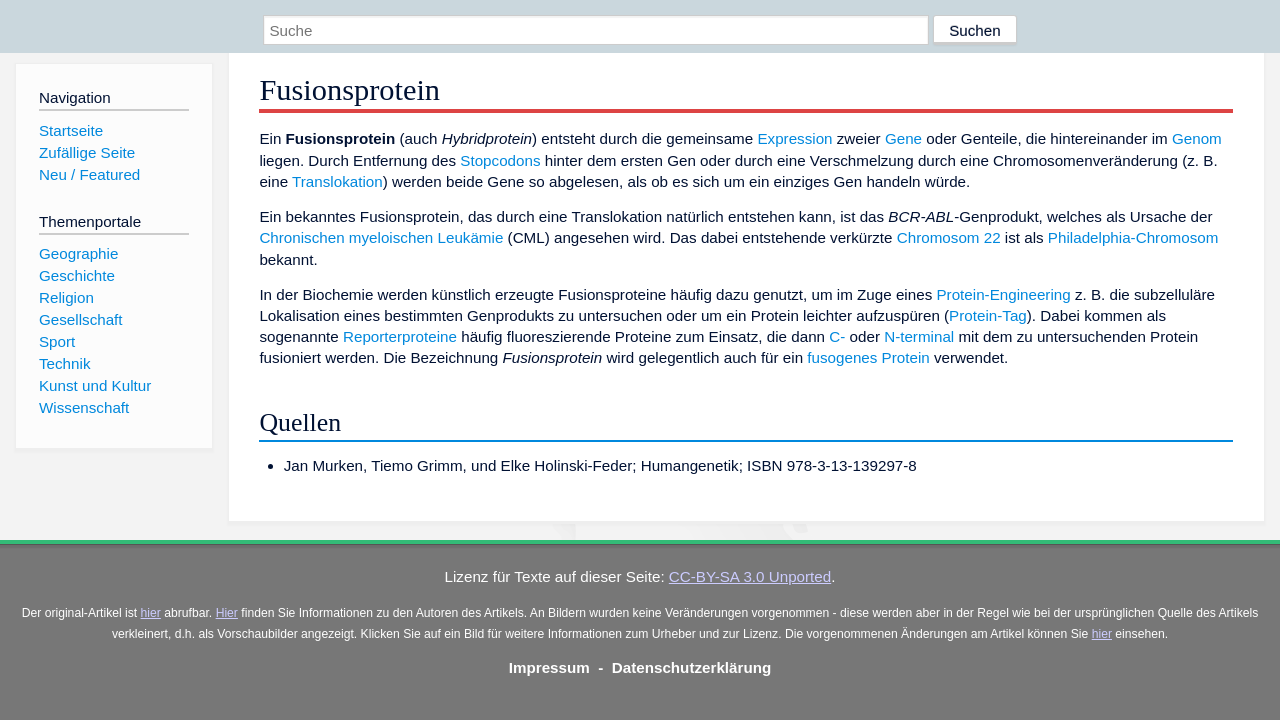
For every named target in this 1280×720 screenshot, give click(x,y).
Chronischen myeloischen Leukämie (381, 237)
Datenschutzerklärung (692, 667)
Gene (903, 138)
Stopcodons (500, 160)
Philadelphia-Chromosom (1133, 237)
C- (837, 336)
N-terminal (919, 336)
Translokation (337, 181)
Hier (227, 613)
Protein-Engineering (1003, 294)
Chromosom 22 (949, 237)
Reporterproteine (400, 336)
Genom (1197, 138)
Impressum (549, 667)
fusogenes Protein (868, 357)
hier (151, 613)
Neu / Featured (89, 174)
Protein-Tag (988, 315)
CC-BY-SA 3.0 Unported (750, 576)
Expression (794, 138)
